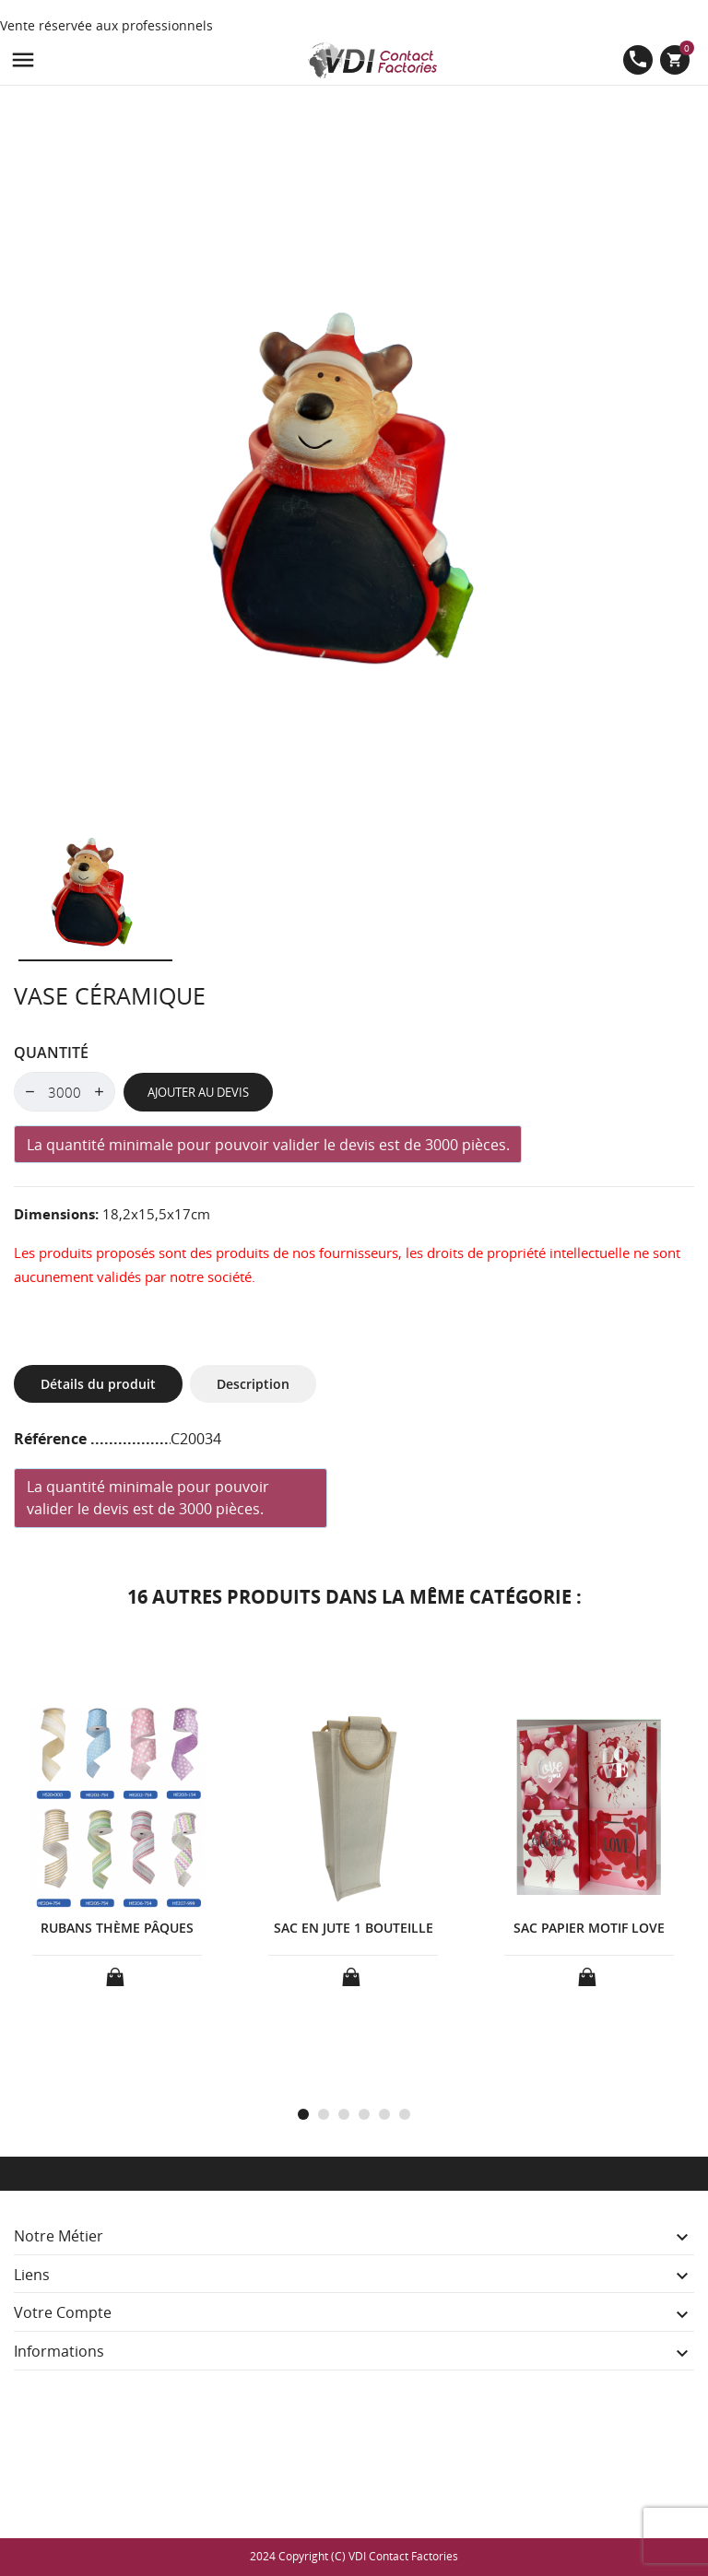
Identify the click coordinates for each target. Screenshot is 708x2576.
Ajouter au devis (198, 1092)
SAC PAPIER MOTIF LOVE (589, 1927)
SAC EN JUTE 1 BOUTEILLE (353, 1927)
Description (253, 1384)
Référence (52, 1439)
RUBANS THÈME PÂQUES (117, 1927)
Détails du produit (98, 1384)
